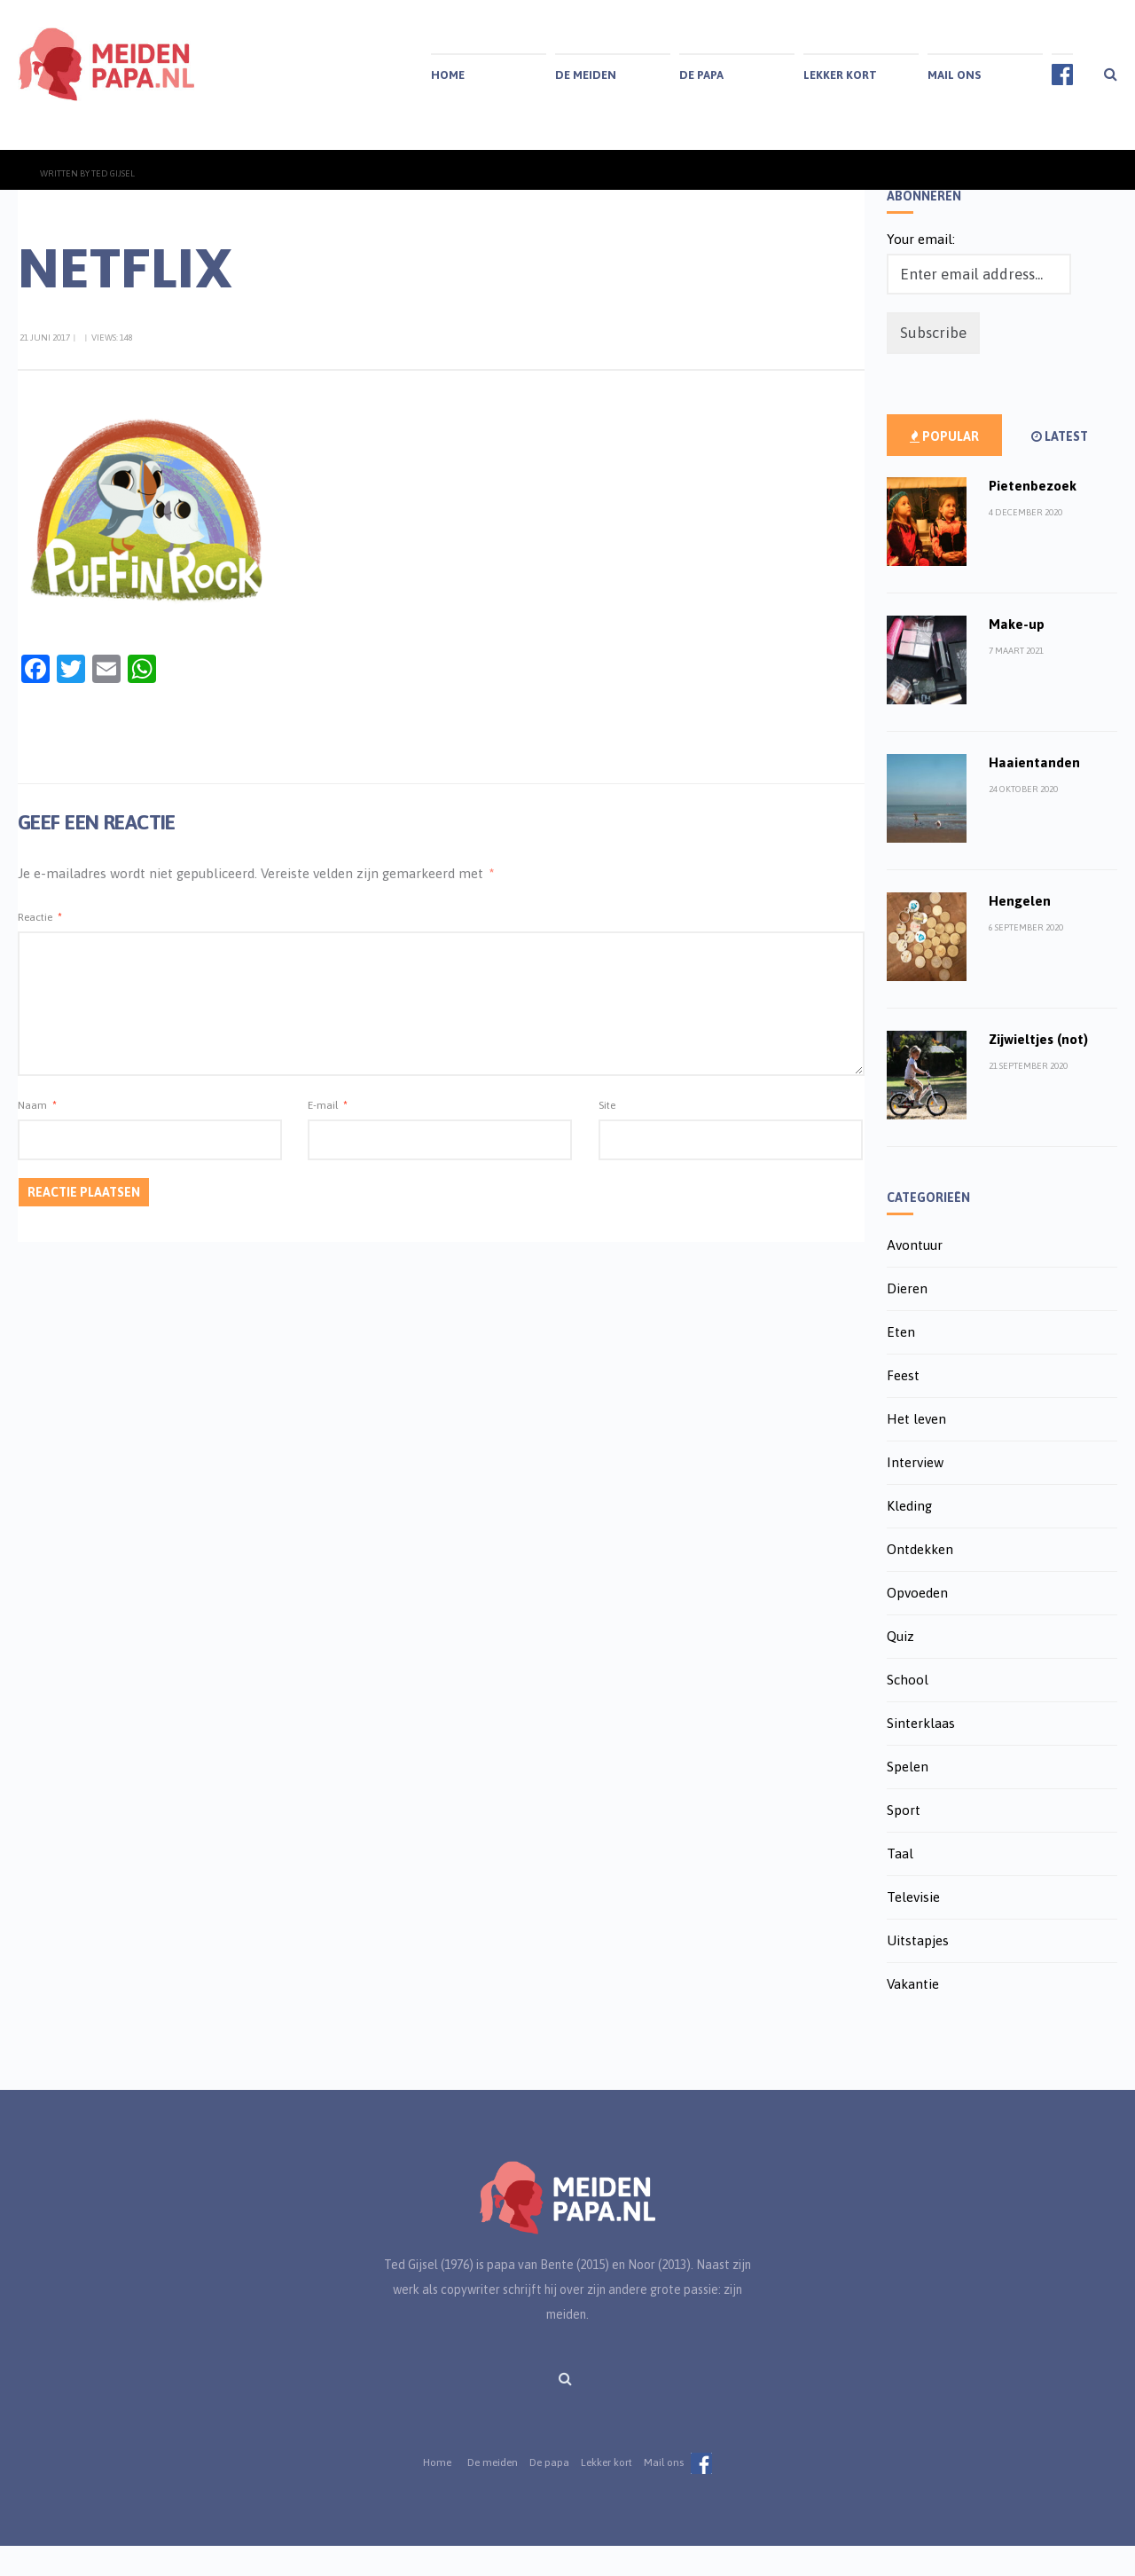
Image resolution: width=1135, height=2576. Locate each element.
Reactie (40, 947)
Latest (1059, 466)
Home (448, 75)
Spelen (907, 1796)
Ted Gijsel (113, 203)
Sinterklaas (921, 1753)
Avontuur (915, 1275)
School (907, 1709)
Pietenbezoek (1032, 515)
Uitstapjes (918, 1970)
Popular (944, 466)
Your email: (921, 269)
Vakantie (913, 2014)
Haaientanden (1034, 792)
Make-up (1017, 654)
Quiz (900, 1666)
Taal (900, 1883)
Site (607, 1135)
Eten (901, 1362)
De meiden (585, 75)
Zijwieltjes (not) (1038, 1069)
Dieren (907, 1318)
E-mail (328, 1135)
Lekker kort (840, 75)
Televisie (913, 1927)
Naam (37, 1135)
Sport (903, 1840)
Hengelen (1020, 931)
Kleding (909, 1535)
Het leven (916, 1449)
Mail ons (954, 75)
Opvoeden (917, 1622)
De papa (701, 75)
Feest (903, 1405)
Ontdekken (920, 1579)
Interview (915, 1492)
